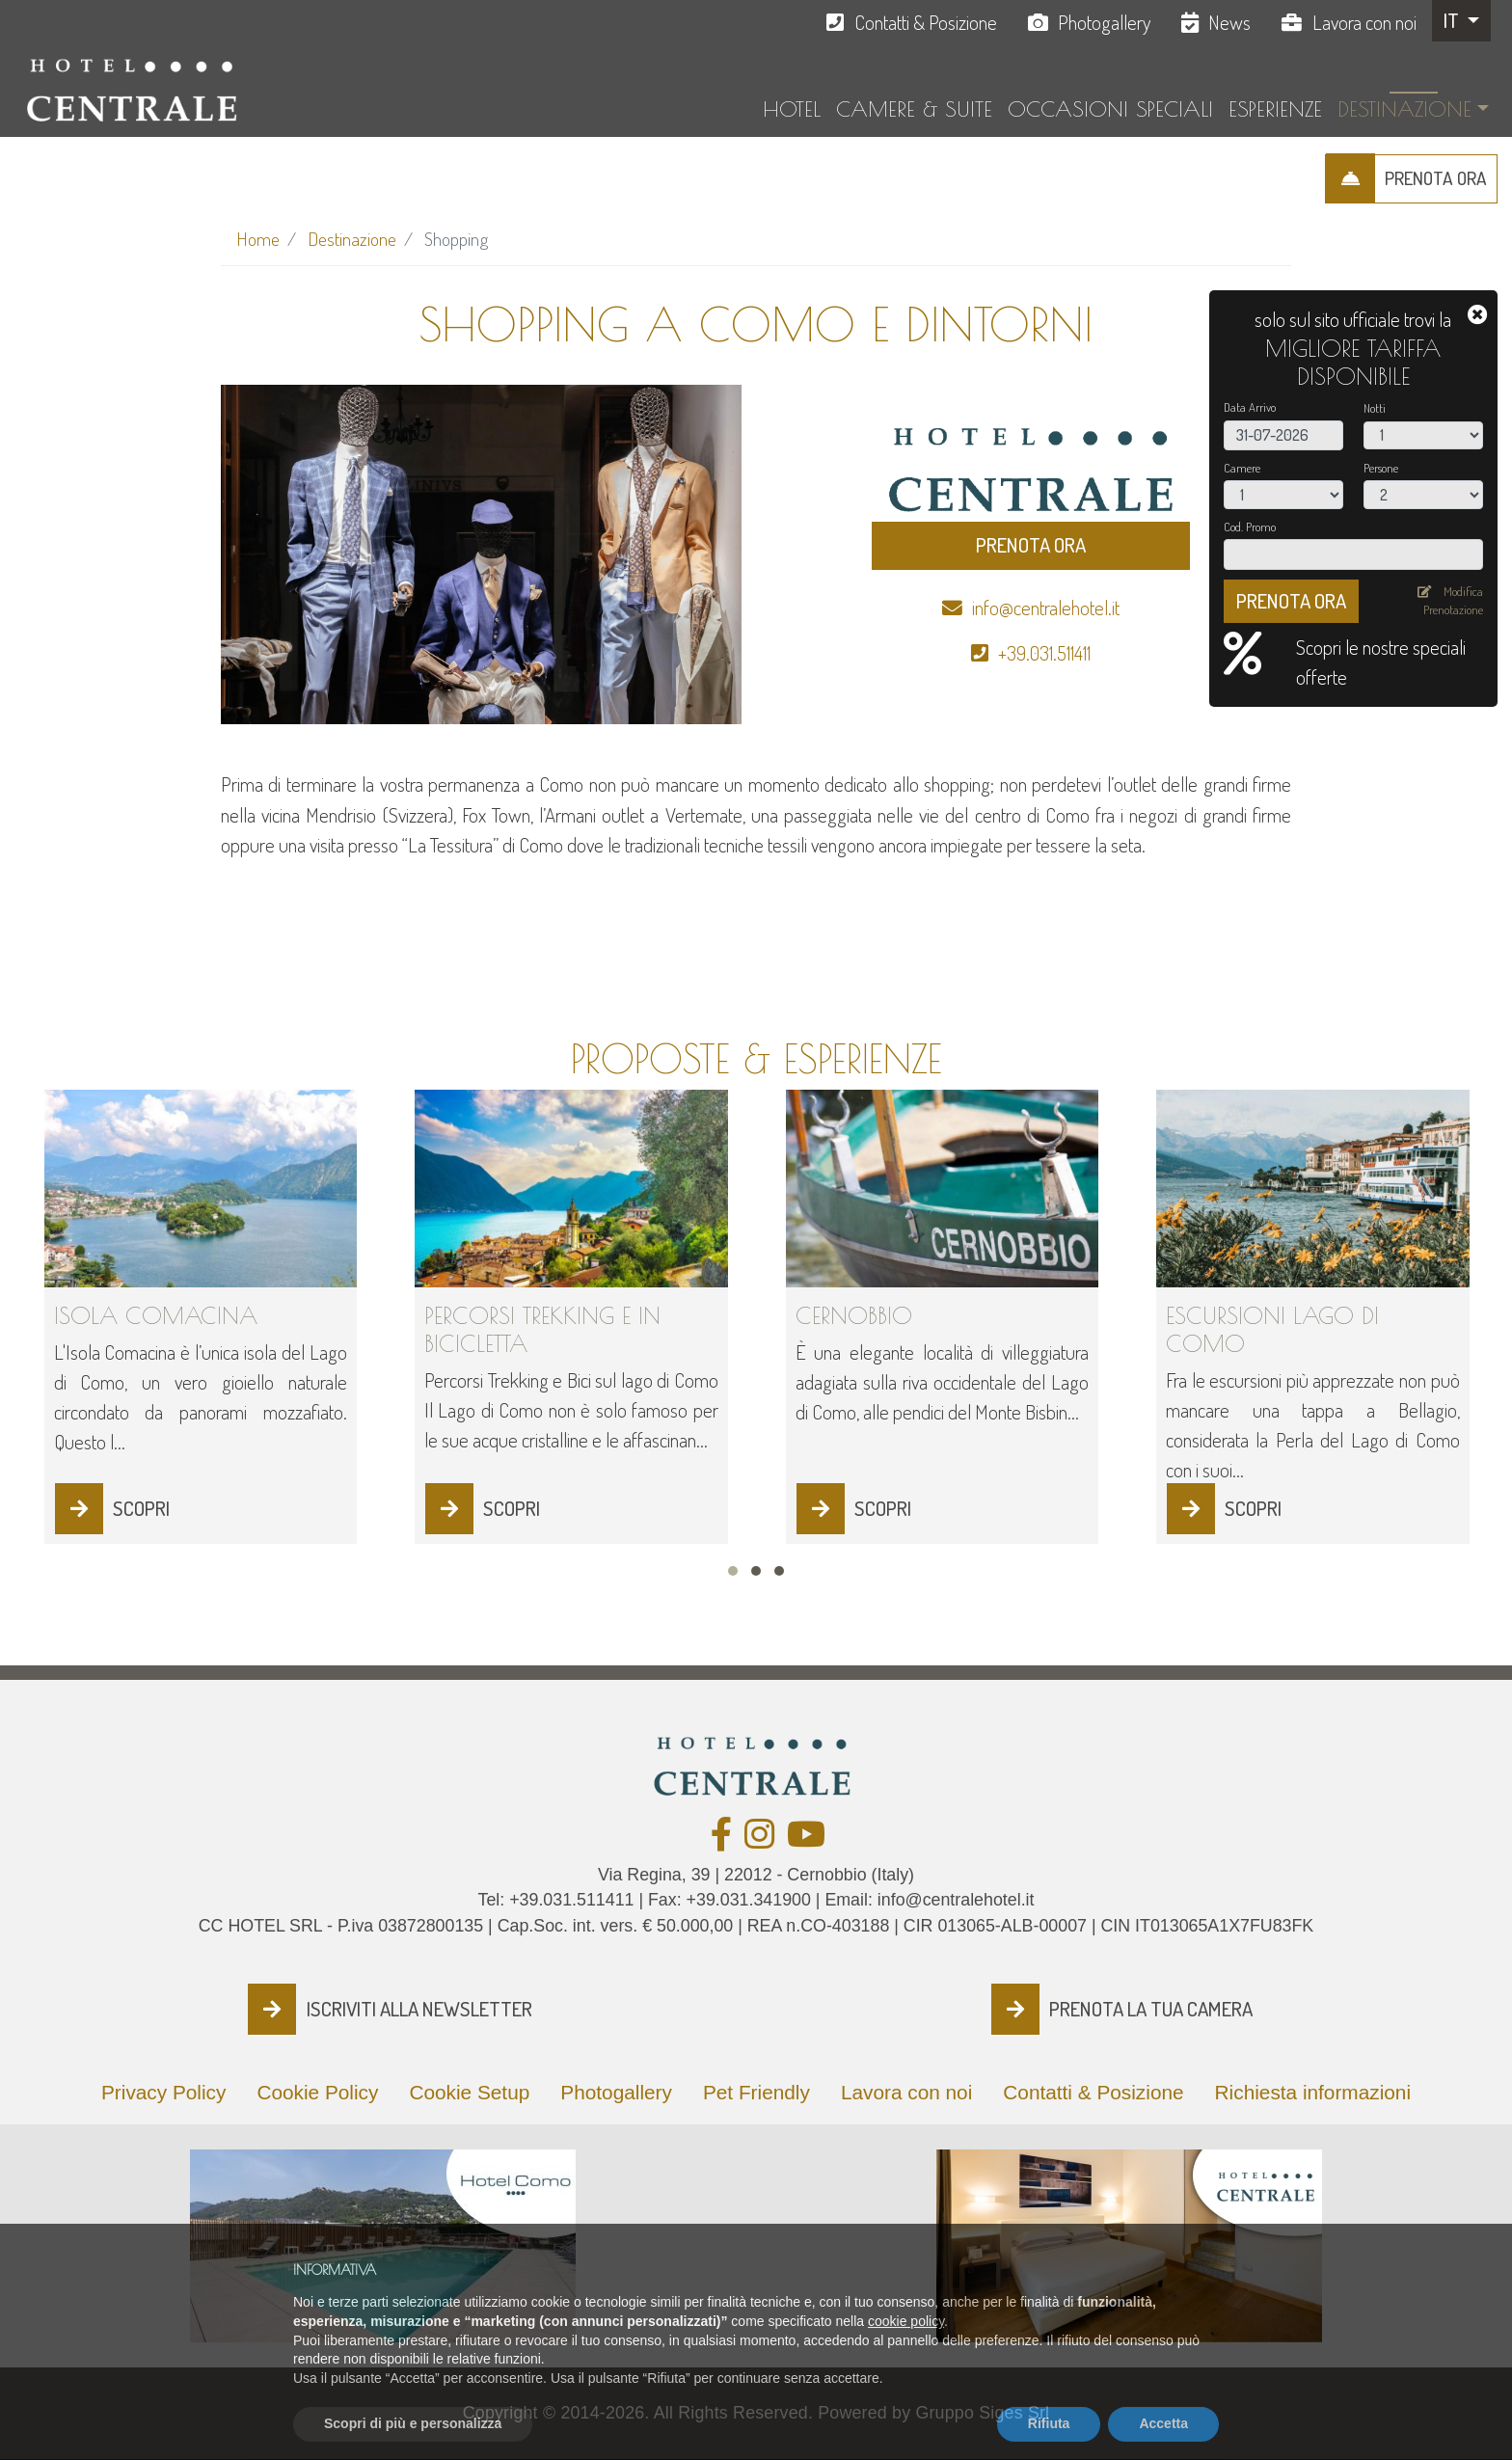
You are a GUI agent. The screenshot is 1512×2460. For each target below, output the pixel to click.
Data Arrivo (1250, 407)
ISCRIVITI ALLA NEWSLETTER (419, 2008)
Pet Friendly (756, 2092)
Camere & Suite (914, 109)
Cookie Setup (469, 2092)
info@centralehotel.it (1046, 607)
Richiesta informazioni (1313, 2092)
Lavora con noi (1364, 22)
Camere (1242, 467)
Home (258, 239)
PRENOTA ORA (1436, 178)
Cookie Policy (317, 2092)
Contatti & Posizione (925, 22)
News (1229, 22)
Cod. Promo (1250, 526)
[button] (732, 1571)
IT (1453, 20)
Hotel (792, 109)
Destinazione (1404, 109)
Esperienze (1275, 109)
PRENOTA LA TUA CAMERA (1151, 2008)
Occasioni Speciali (1110, 109)
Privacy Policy (163, 2092)
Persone (1381, 467)
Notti (1375, 408)
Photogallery (1104, 22)
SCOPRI (141, 1508)
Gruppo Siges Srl (982, 2412)
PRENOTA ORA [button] (1031, 544)
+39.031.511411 (1044, 652)
